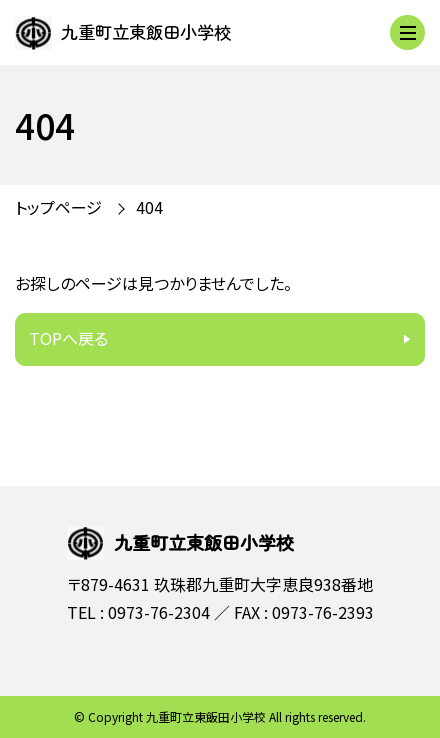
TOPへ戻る (68, 338)
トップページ (58, 207)
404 (149, 207)
